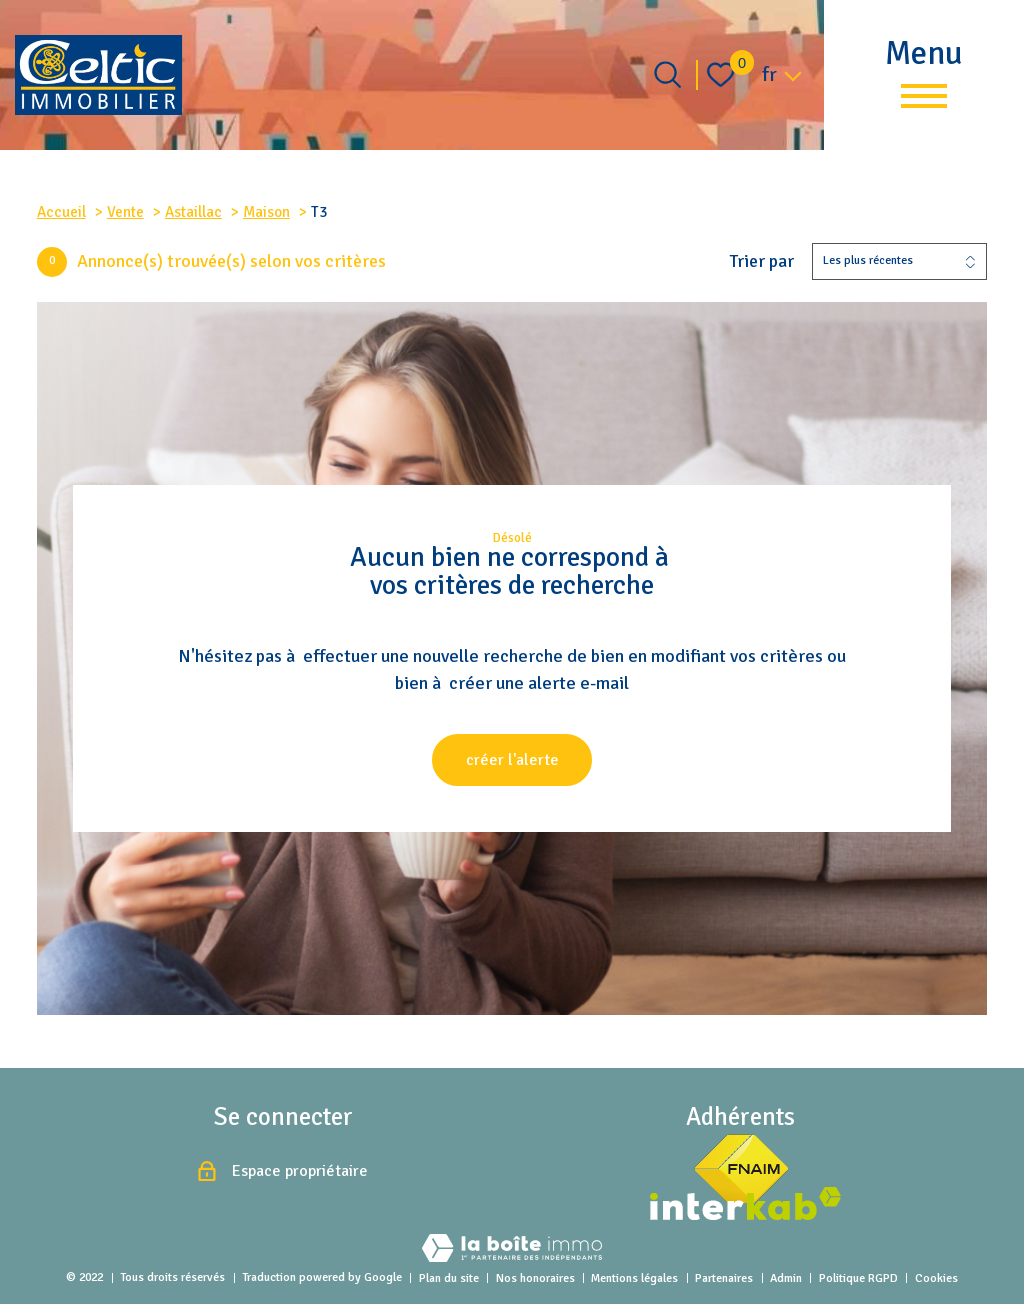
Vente (125, 212)
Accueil (61, 212)
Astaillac (193, 212)
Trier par (762, 261)
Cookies (936, 1278)
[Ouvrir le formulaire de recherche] (667, 74)
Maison (266, 212)
